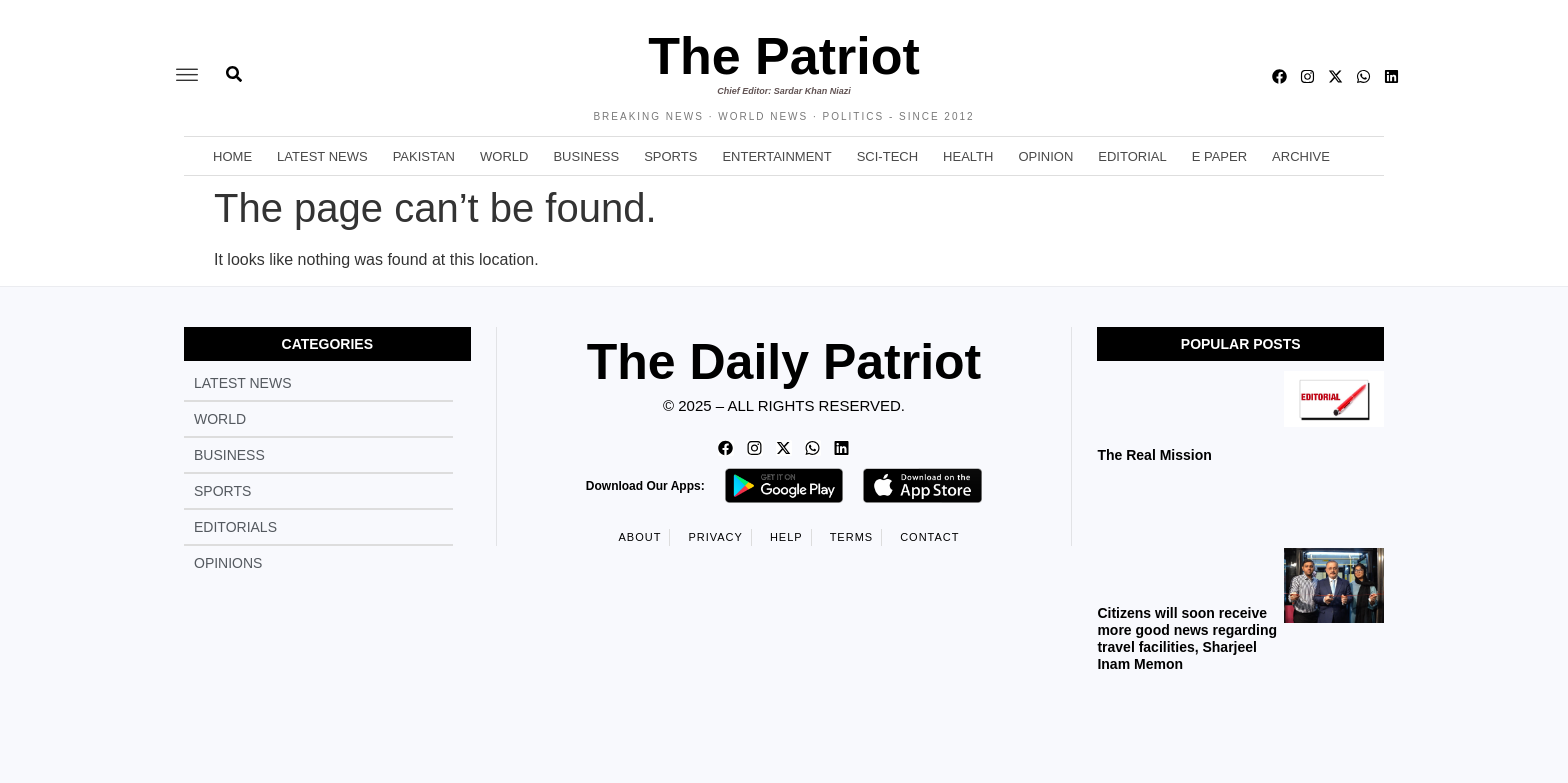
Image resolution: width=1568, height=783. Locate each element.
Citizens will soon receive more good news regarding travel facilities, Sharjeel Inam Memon (1187, 638)
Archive (1301, 156)
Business (586, 156)
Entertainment (776, 156)
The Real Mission (1154, 455)
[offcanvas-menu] (187, 76)
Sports (670, 156)
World (504, 156)
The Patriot (784, 56)
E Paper (1219, 156)
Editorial (1132, 156)
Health (968, 156)
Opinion (1045, 156)
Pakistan (424, 156)
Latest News (322, 156)
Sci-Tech (887, 156)
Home (232, 156)
